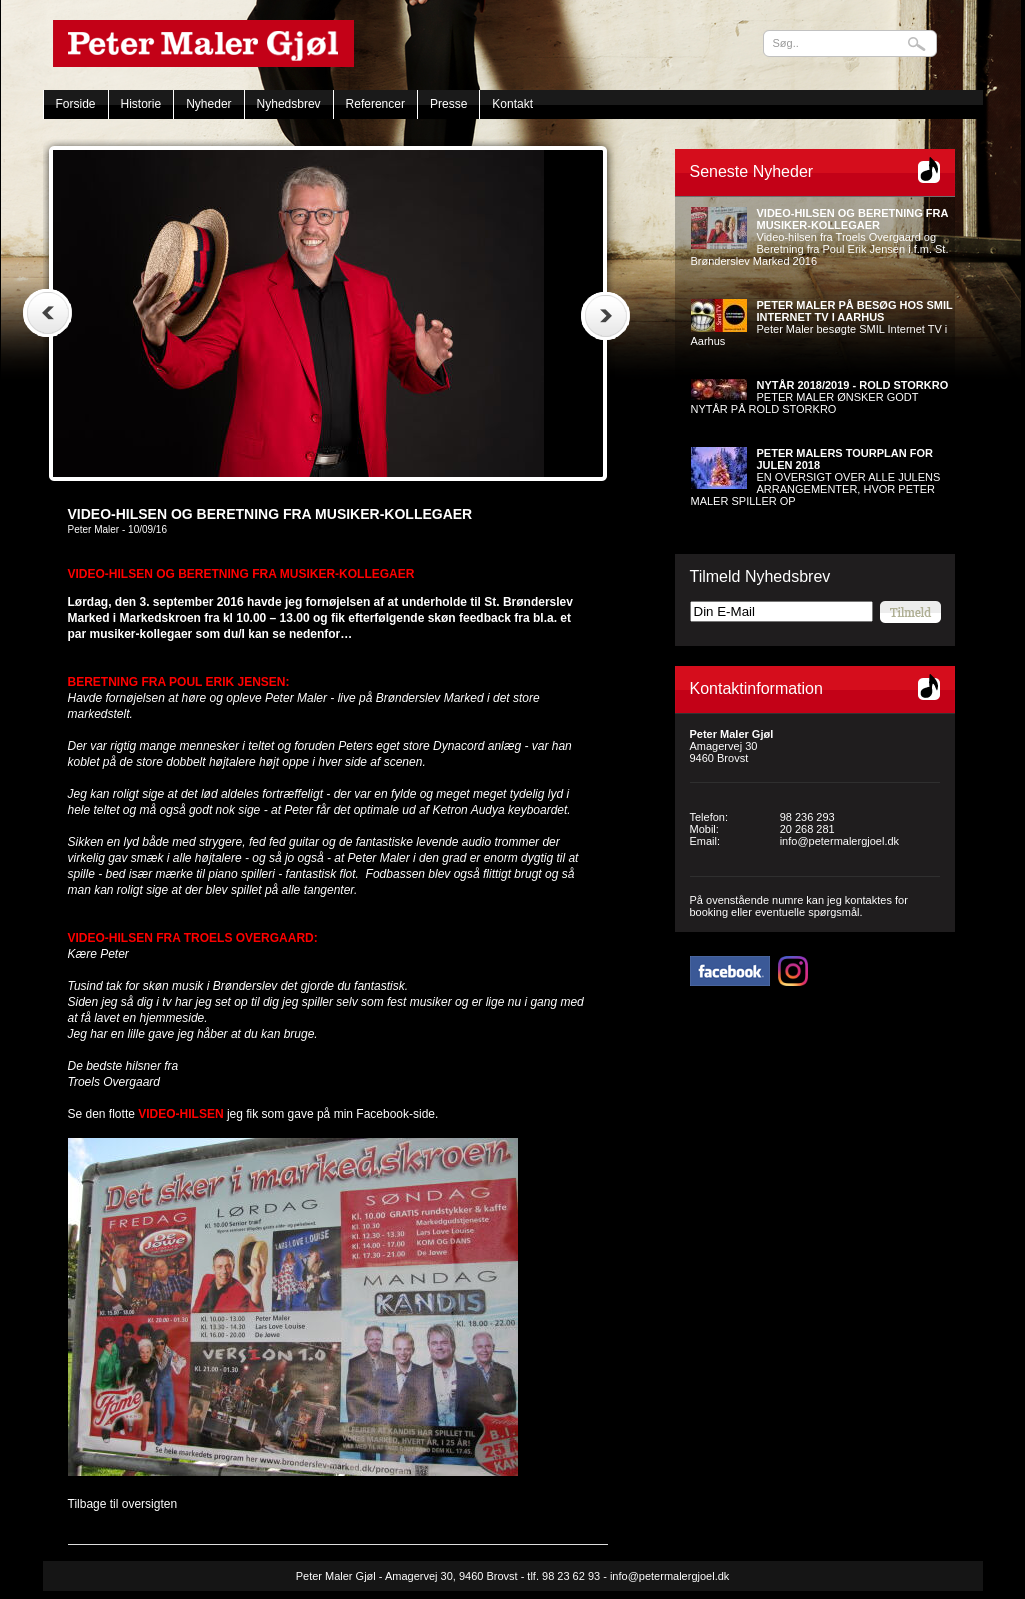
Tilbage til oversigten (123, 1504)
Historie (141, 104)
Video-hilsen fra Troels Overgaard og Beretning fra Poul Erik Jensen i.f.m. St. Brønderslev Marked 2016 (820, 237)
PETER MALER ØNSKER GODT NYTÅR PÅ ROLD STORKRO (820, 397)
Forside (76, 104)
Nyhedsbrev (289, 104)
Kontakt (512, 104)
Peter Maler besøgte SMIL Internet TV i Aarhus (822, 323)
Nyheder (208, 104)
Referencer (375, 104)
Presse (448, 104)
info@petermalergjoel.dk (839, 841)
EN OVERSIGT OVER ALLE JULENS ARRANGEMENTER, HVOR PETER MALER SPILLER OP (816, 477)
